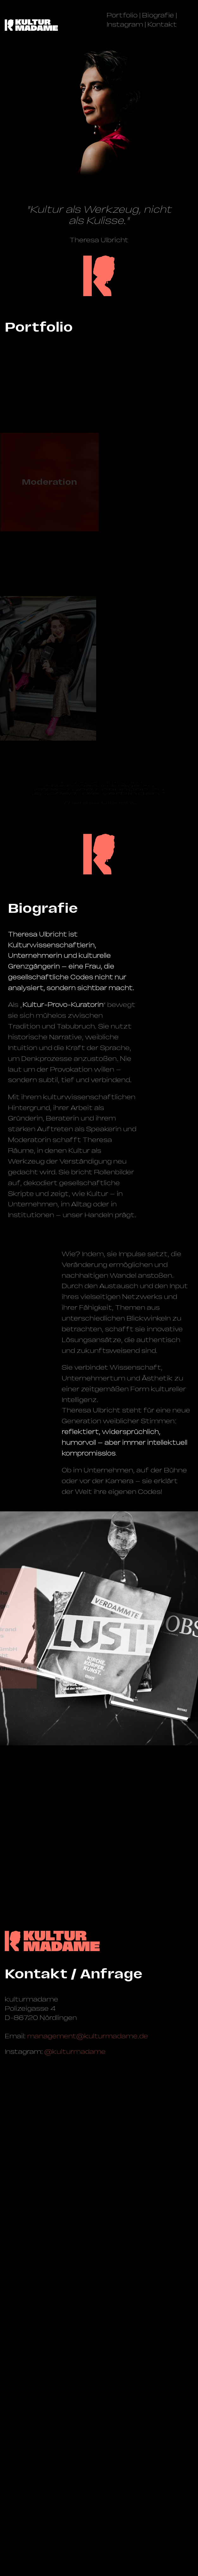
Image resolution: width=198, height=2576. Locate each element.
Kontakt (162, 24)
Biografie (158, 15)
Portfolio (122, 15)
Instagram (125, 24)
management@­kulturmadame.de (87, 2337)
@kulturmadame (75, 2352)
